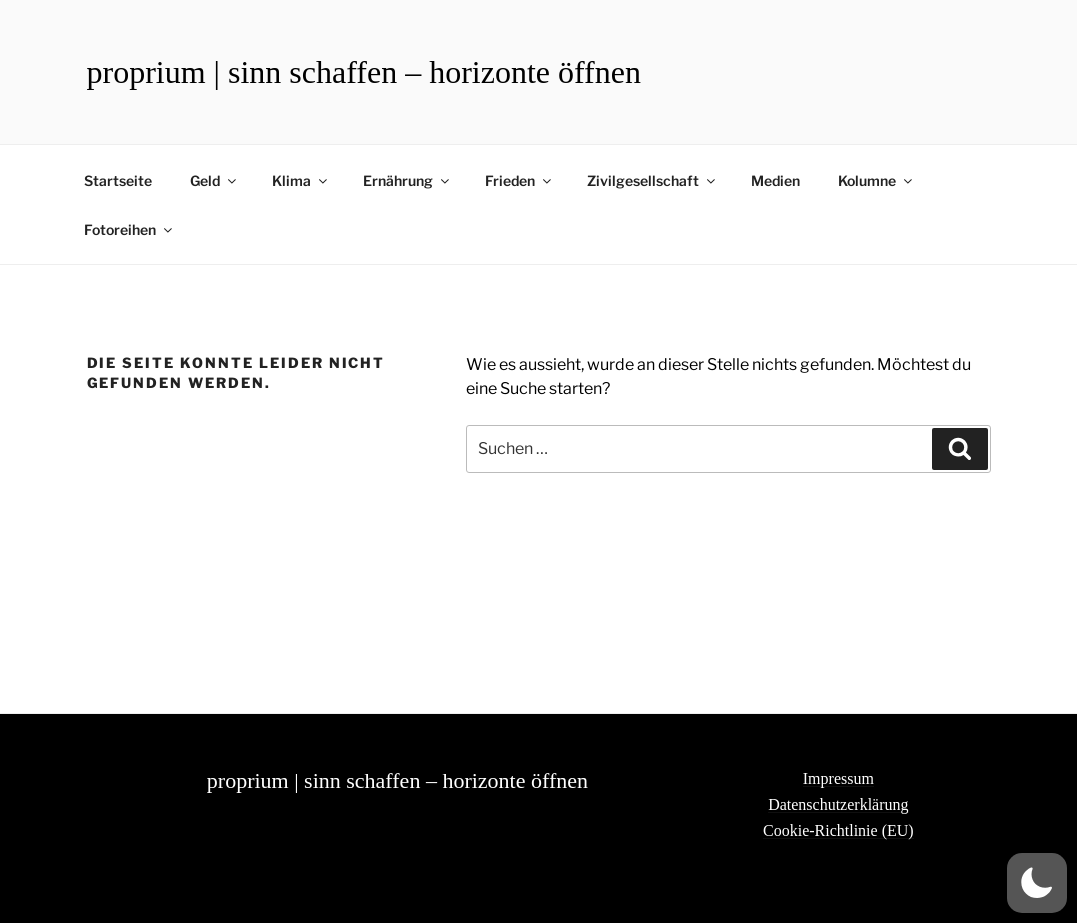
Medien (775, 180)
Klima (301, 180)
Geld (214, 180)
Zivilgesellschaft (652, 180)
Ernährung (407, 180)
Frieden (519, 180)
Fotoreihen (129, 229)
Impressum (838, 778)
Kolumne (876, 180)
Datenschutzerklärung (838, 804)
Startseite (118, 180)
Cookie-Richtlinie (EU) (838, 830)
